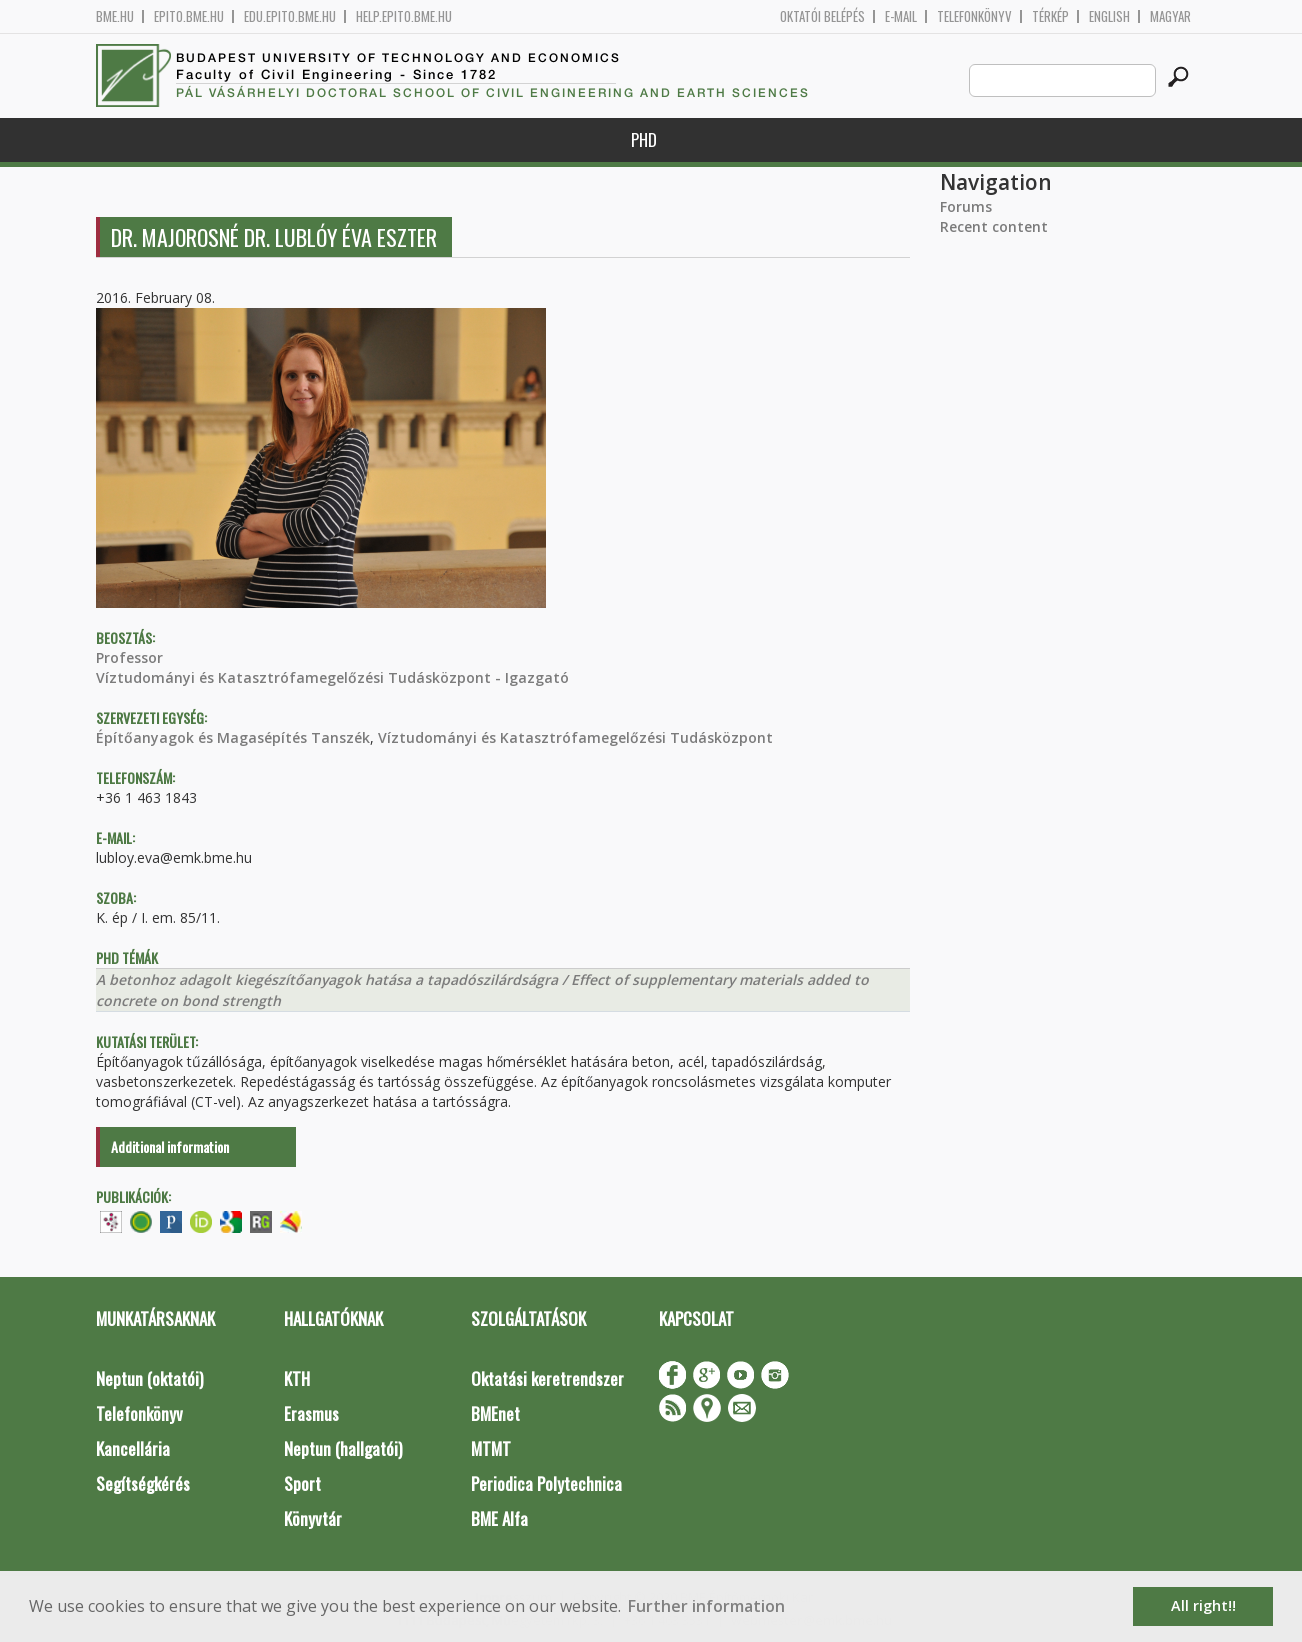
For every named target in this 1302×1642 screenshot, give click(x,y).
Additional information (170, 1146)
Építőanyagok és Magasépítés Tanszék (233, 737)
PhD (644, 139)
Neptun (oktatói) (149, 1378)
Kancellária (133, 1448)
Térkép (1050, 16)
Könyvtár (313, 1518)
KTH (297, 1378)
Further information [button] (706, 1606)
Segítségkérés (143, 1483)
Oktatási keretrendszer (547, 1378)
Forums (966, 206)
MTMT (491, 1448)
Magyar (1170, 16)
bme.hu (115, 16)
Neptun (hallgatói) (343, 1448)
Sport (302, 1483)
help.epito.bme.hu (404, 16)
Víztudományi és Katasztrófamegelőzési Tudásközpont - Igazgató (332, 677)
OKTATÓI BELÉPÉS (822, 16)
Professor (129, 657)
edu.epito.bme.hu (290, 16)
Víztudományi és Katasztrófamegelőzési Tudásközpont (575, 737)
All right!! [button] (1203, 1605)
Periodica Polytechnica (546, 1483)
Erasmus (311, 1413)
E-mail (901, 16)
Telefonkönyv (974, 16)
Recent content (994, 226)
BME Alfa (499, 1518)
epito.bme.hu (189, 16)
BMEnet (495, 1413)
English (1109, 16)
